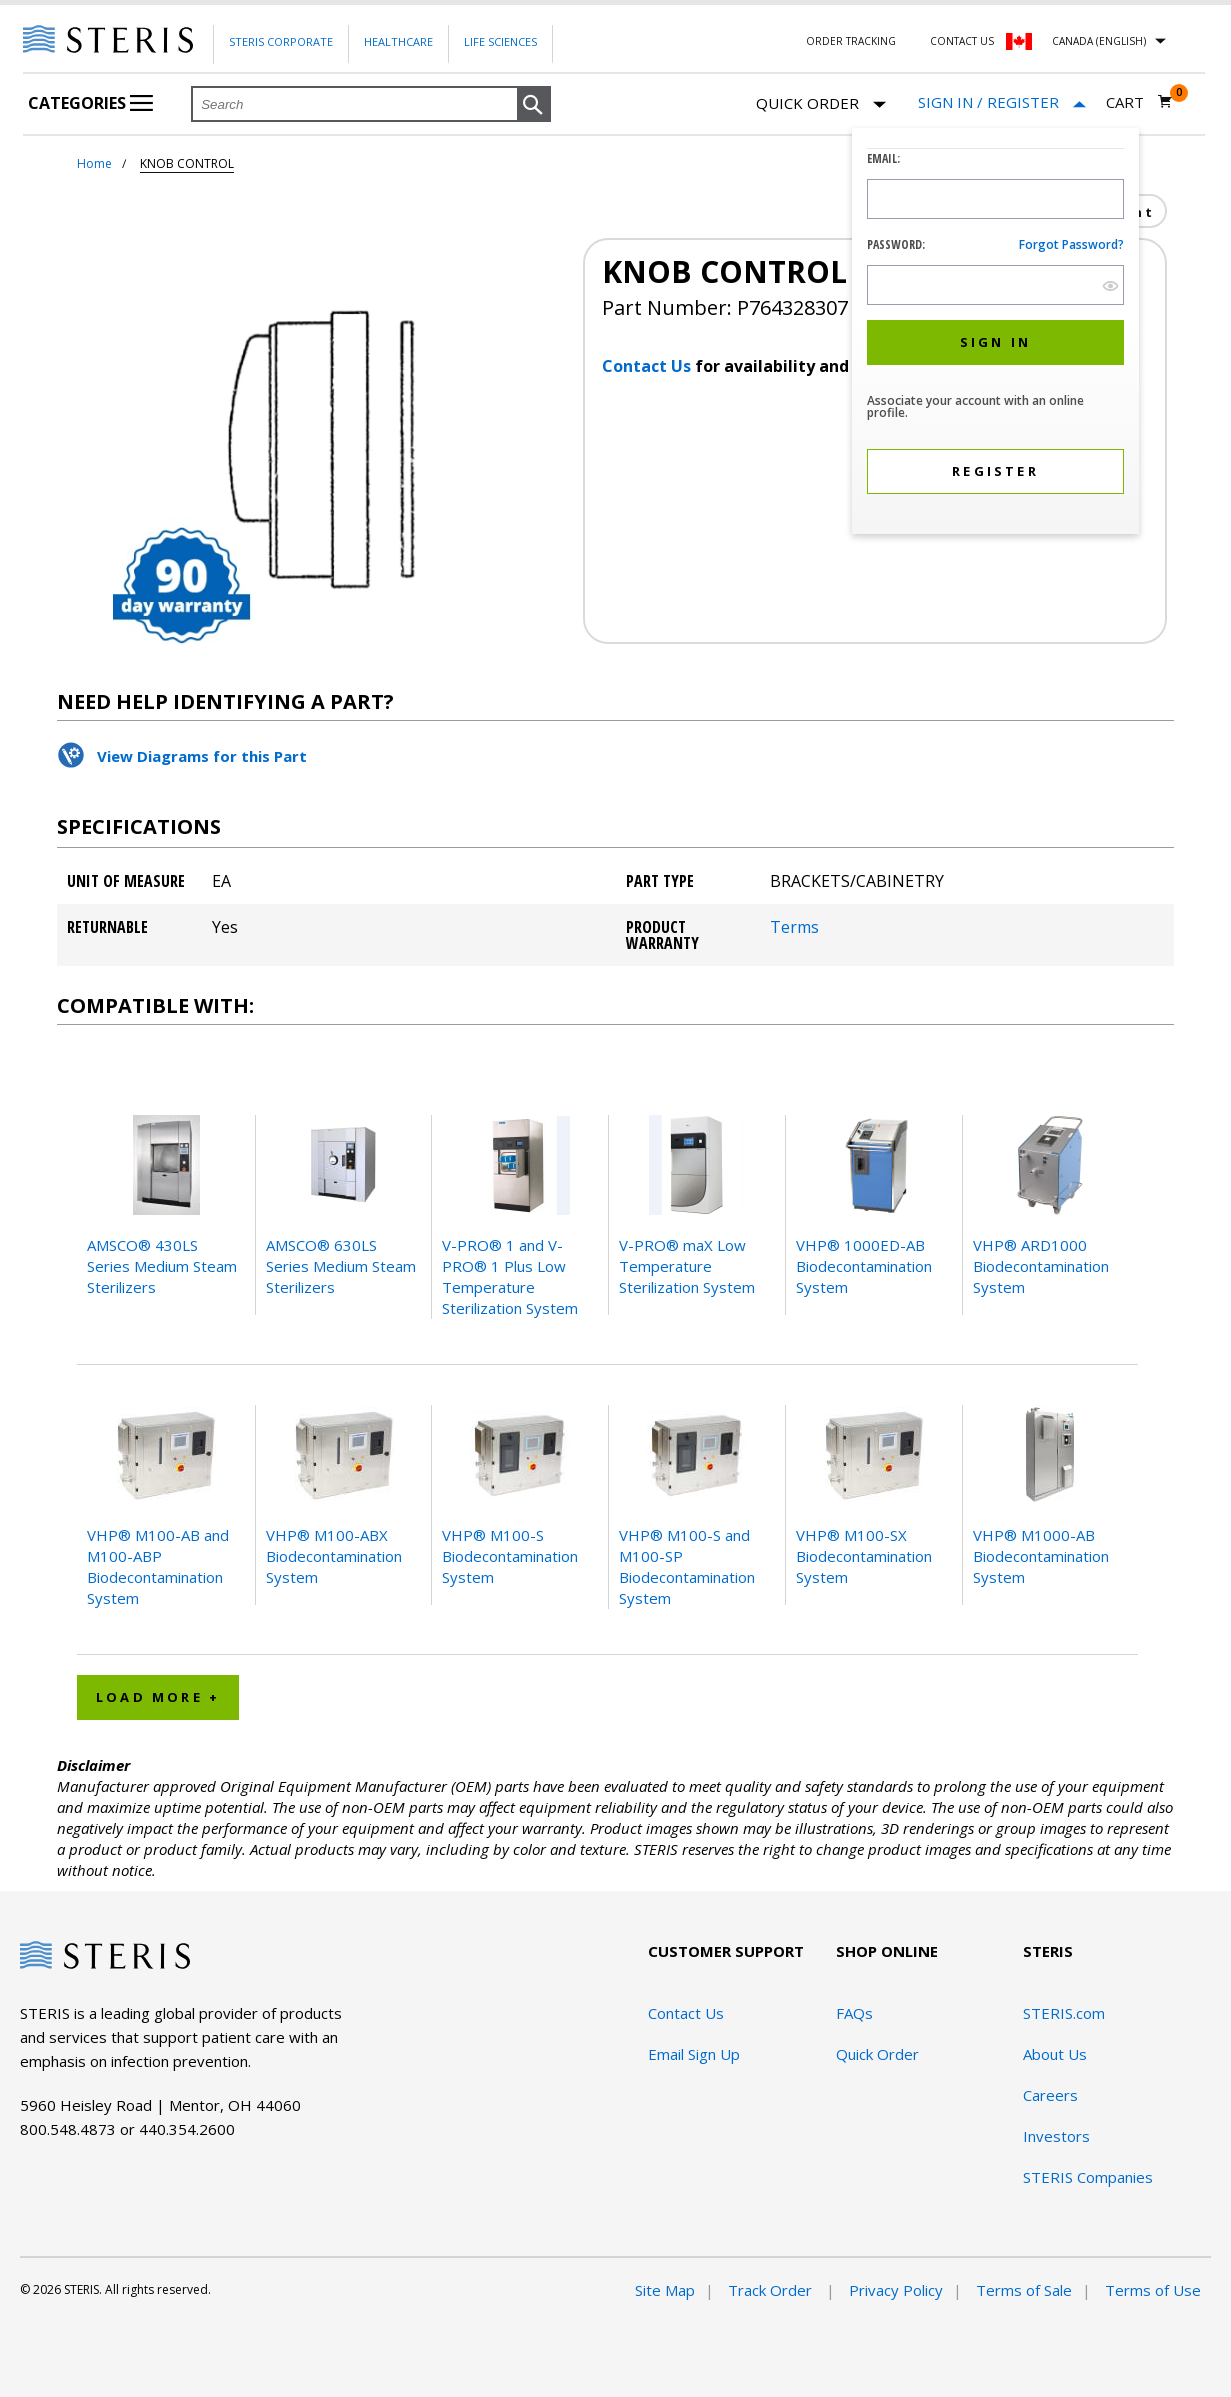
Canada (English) (1099, 41)
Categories (90, 103)
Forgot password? (1071, 244)
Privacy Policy (896, 2290)
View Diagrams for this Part (202, 756)
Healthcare (398, 41)
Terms (794, 927)
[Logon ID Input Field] (995, 199)
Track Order (772, 2290)
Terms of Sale (1024, 2290)
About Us (1055, 2054)
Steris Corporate (281, 41)
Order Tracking (851, 41)
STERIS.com (1064, 2013)
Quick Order (821, 104)
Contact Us (962, 41)
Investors (1056, 2136)
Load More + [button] (158, 1697)
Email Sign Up (694, 2054)
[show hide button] (1110, 285)
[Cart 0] (1139, 102)
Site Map (665, 2290)
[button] (534, 105)
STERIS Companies (1088, 2177)
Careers (1050, 2095)
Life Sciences (500, 41)
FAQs (854, 2013)
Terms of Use (1153, 2290)
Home (94, 163)
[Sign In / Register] (1002, 102)
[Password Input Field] (995, 285)
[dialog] (995, 333)
